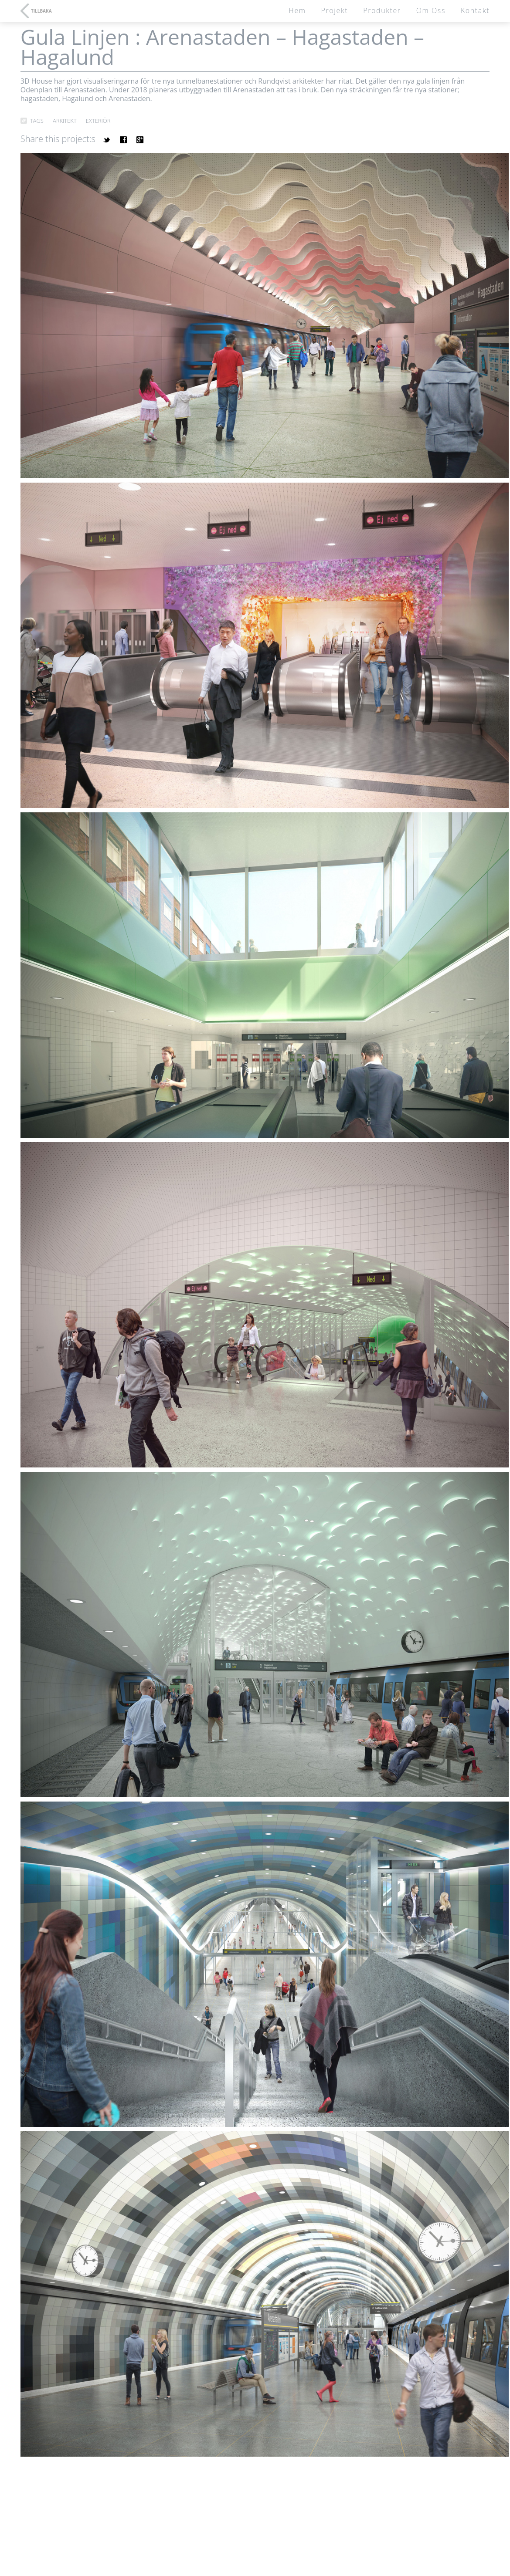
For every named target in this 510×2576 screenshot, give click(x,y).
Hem (297, 10)
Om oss (430, 10)
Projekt (334, 10)
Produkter (382, 10)
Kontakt (475, 10)
